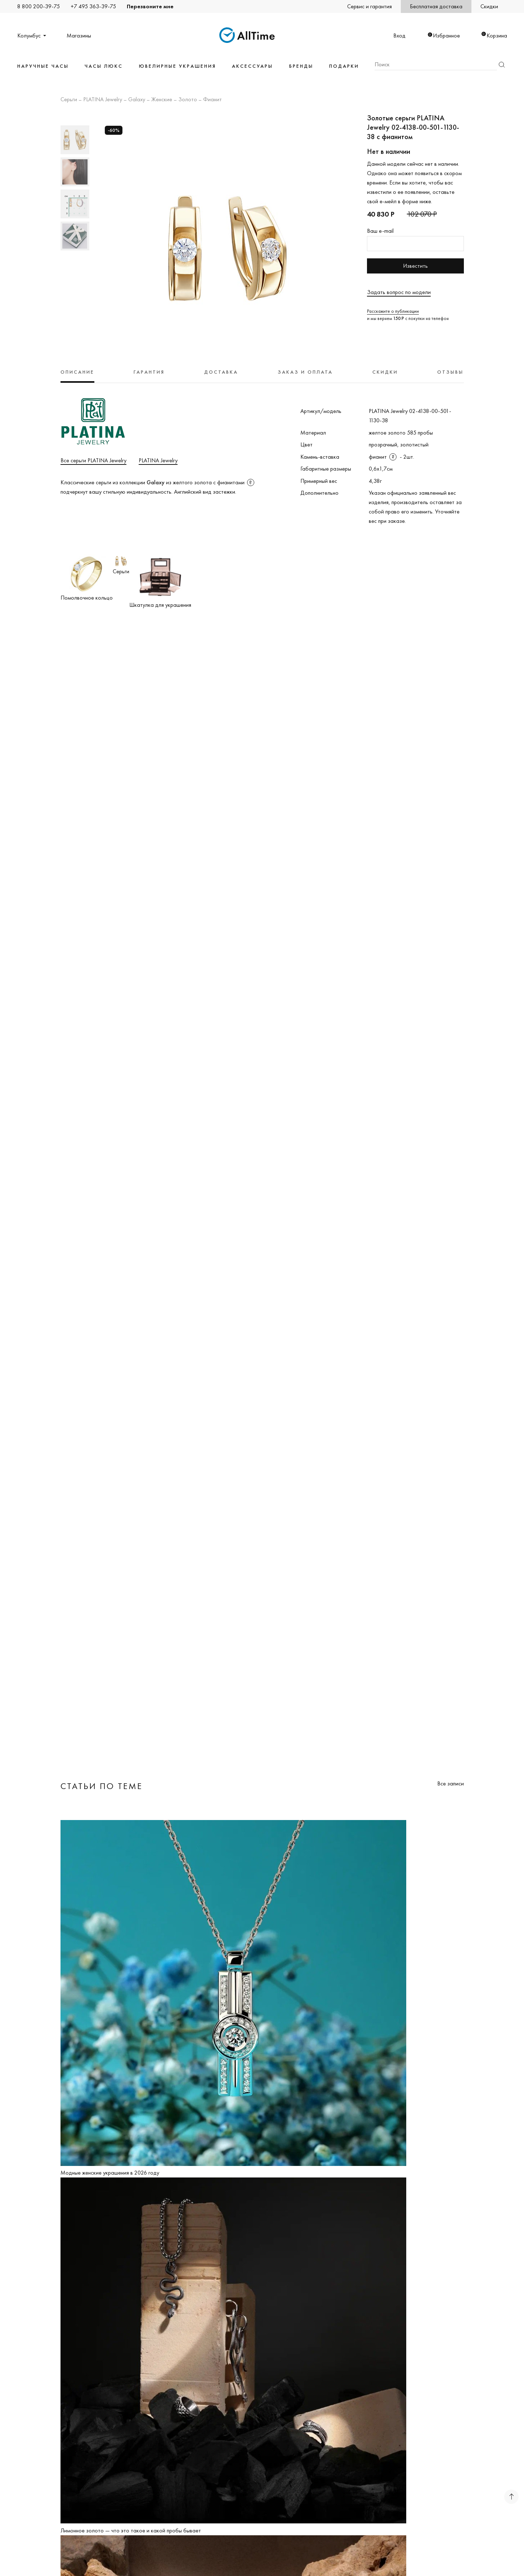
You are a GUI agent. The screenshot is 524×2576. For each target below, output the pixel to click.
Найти (502, 65)
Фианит (212, 100)
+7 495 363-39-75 (93, 6)
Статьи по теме (102, 1786)
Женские (161, 100)
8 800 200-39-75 (38, 6)
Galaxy (136, 100)
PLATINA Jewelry (102, 100)
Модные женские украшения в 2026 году (110, 2172)
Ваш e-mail (380, 231)
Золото (187, 100)
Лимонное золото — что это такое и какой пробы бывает (131, 2530)
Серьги (69, 100)
